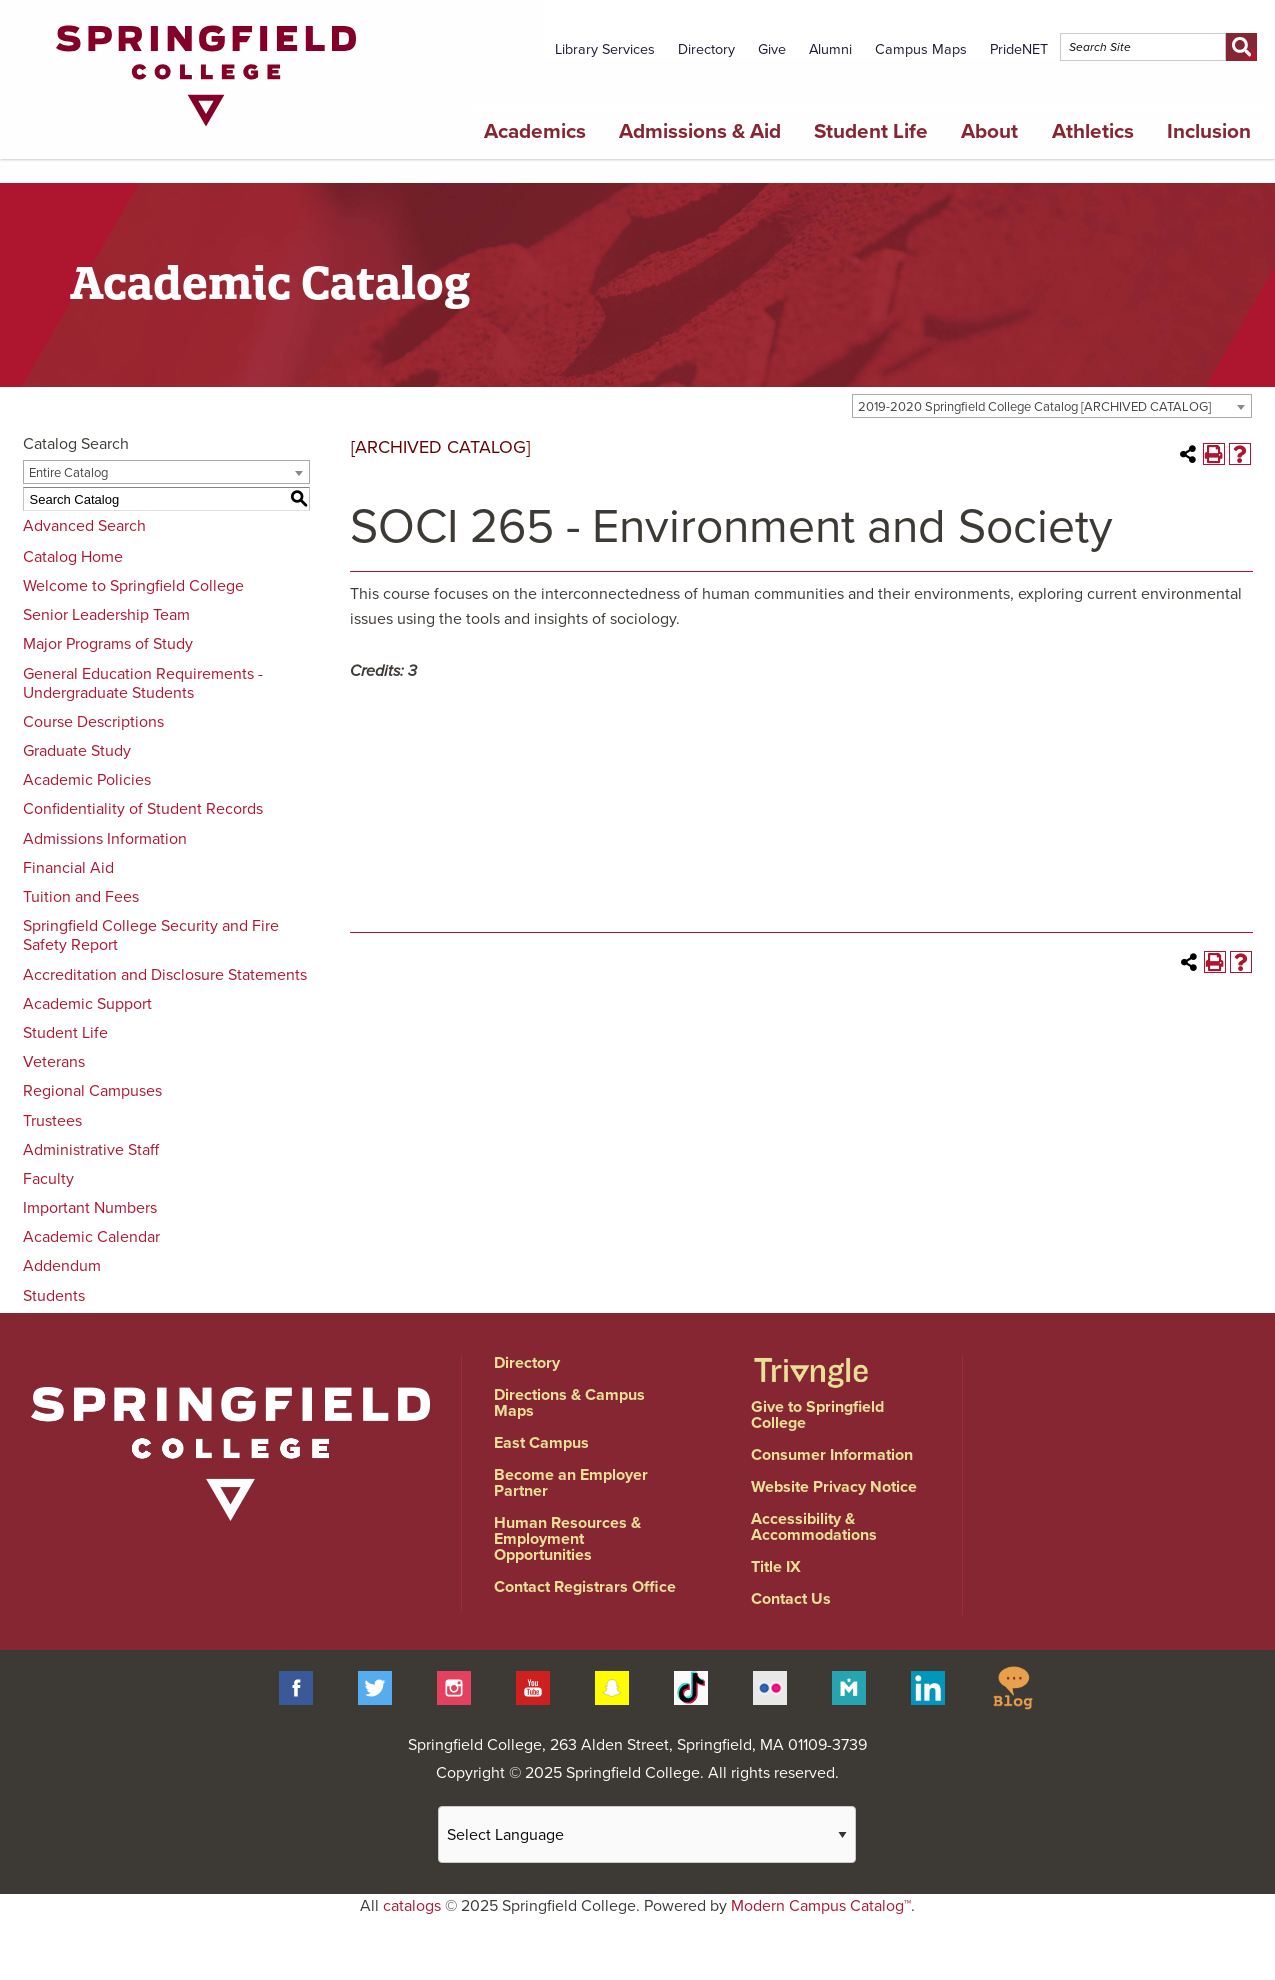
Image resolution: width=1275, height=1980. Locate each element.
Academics (535, 131)
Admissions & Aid (700, 131)
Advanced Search (84, 526)
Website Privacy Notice (834, 1487)
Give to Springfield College (817, 1415)
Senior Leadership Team (106, 615)
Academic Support (87, 1004)
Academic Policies (87, 780)
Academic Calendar (91, 1237)
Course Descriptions (93, 722)
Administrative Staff (91, 1150)
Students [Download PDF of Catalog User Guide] (54, 1296)
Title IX (776, 1567)
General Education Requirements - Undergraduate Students (143, 683)
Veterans (54, 1062)
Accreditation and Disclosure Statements (165, 975)
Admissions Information (105, 839)
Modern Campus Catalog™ (821, 1906)
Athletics (1093, 131)
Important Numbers (90, 1208)
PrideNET (1019, 49)
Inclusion (1209, 131)
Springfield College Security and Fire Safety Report (151, 935)
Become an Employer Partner (571, 1483)
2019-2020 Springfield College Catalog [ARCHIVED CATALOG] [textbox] (1034, 407)
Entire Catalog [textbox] (68, 473)
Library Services (605, 49)
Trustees (52, 1121)
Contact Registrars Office (585, 1587)
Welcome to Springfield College (133, 586)
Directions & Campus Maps (569, 1403)
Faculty (48, 1179)
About (989, 131)
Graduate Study (77, 751)
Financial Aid (68, 868)
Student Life (871, 131)
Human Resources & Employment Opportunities (567, 1539)
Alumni (830, 49)
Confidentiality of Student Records (143, 809)
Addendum (62, 1266)
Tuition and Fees (81, 897)
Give (772, 49)
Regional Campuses (92, 1091)
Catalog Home (73, 557)
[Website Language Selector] (647, 1834)
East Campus (541, 1443)
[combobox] (1052, 406)
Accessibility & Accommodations (814, 1527)
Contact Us (791, 1599)
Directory (706, 49)
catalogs (412, 1906)
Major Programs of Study (108, 644)
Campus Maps (921, 49)
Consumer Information (832, 1455)
